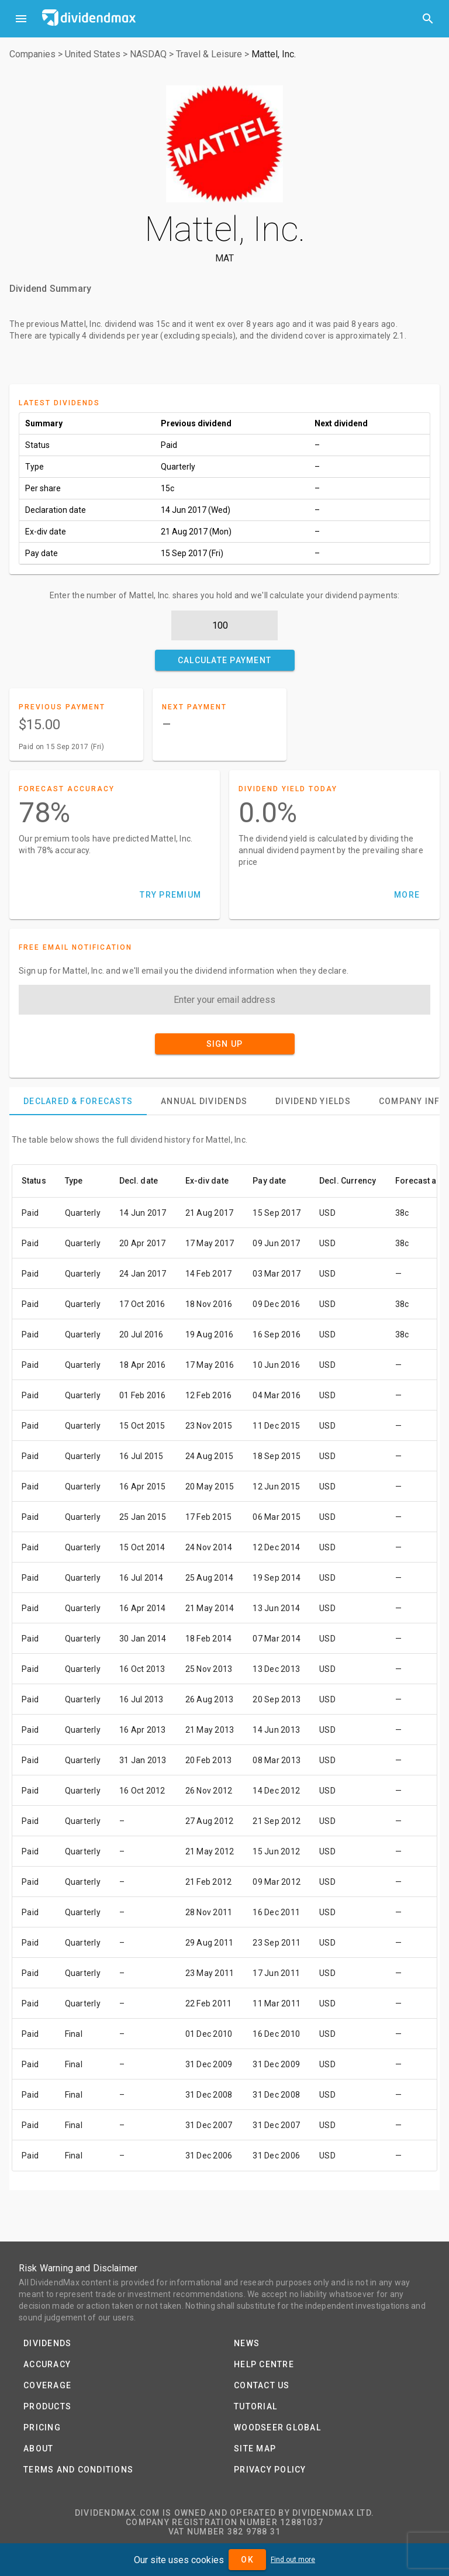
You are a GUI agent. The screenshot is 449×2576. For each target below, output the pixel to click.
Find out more (293, 2560)
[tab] (78, 1101)
